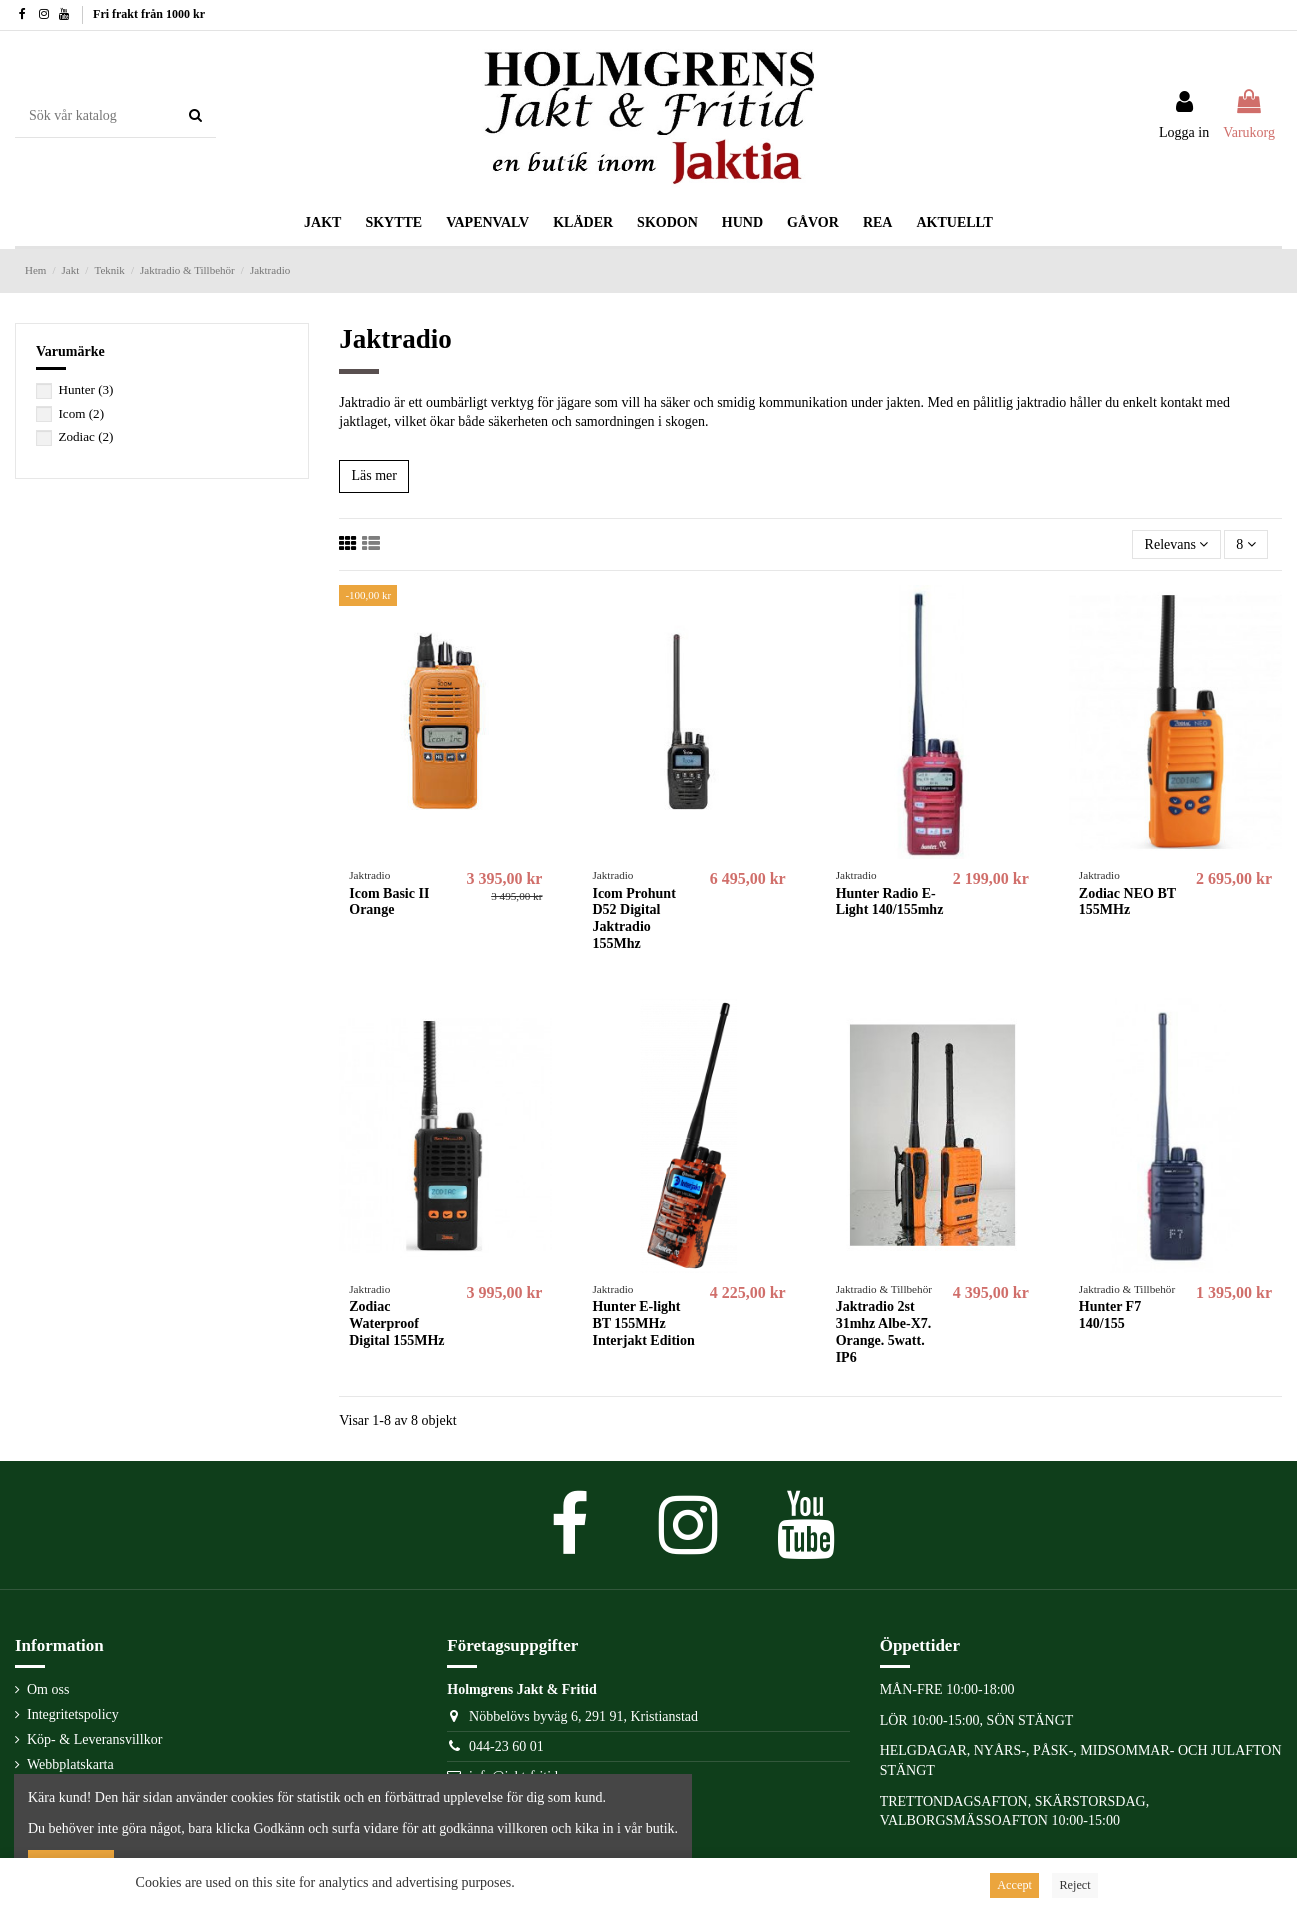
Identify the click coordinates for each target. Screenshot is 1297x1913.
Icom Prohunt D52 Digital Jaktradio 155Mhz (633, 918)
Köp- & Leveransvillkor (94, 1739)
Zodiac (86, 436)
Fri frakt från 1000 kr (149, 14)
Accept (1014, 1885)
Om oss (48, 1689)
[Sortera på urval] (1176, 544)
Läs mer (373, 475)
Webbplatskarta (70, 1764)
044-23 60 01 (506, 1746)
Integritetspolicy (73, 1714)
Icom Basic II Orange (389, 902)
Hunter (86, 389)
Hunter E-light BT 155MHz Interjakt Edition (643, 1323)
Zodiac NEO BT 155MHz (1127, 902)
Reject (1074, 1885)
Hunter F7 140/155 (1110, 1315)
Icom (82, 413)
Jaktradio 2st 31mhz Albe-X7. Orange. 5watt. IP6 (884, 1331)
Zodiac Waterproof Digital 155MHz (396, 1323)
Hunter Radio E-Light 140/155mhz (890, 902)
